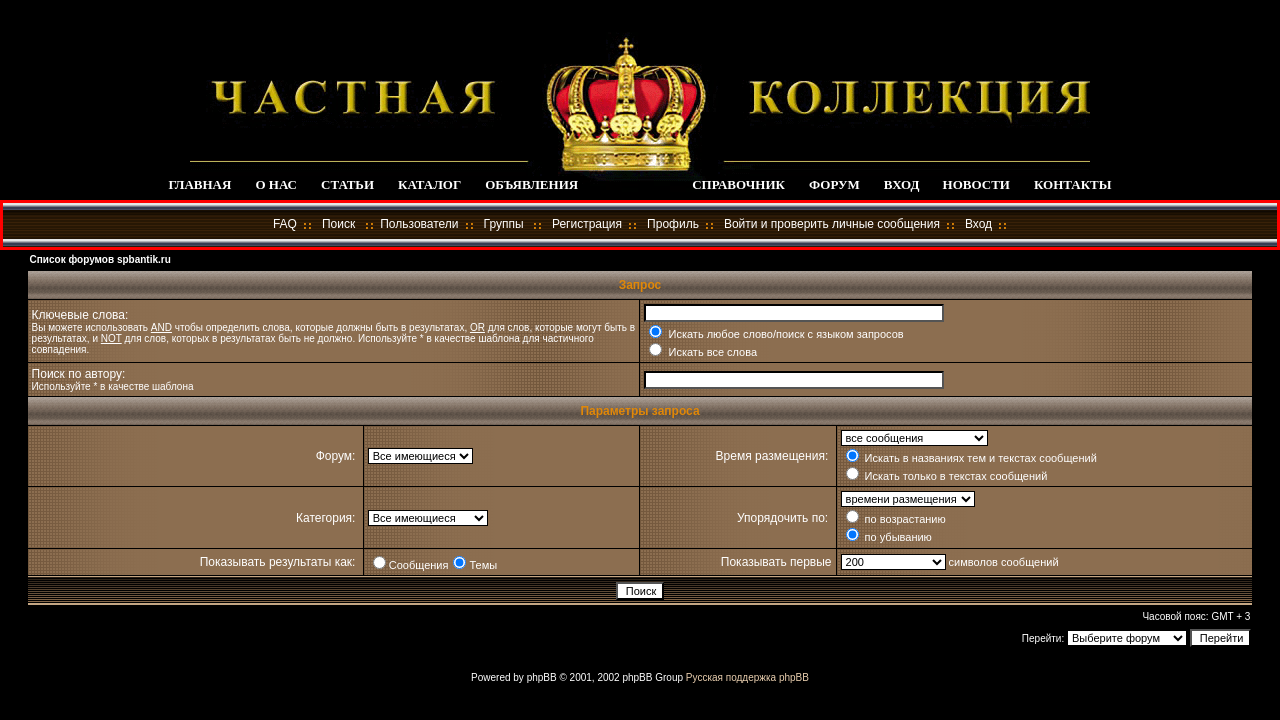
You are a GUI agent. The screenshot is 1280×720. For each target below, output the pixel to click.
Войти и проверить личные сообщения (832, 224)
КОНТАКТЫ (1073, 184)
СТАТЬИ (347, 184)
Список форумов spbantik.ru (100, 259)
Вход (978, 224)
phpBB (542, 677)
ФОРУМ (834, 184)
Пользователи (419, 224)
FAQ (285, 224)
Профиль (673, 224)
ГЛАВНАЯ (199, 184)
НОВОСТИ (976, 184)
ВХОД (901, 184)
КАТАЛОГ (429, 184)
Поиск (338, 224)
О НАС (276, 184)
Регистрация (587, 224)
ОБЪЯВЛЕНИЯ (531, 184)
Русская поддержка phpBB (747, 677)
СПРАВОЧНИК (738, 184)
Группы (504, 224)
